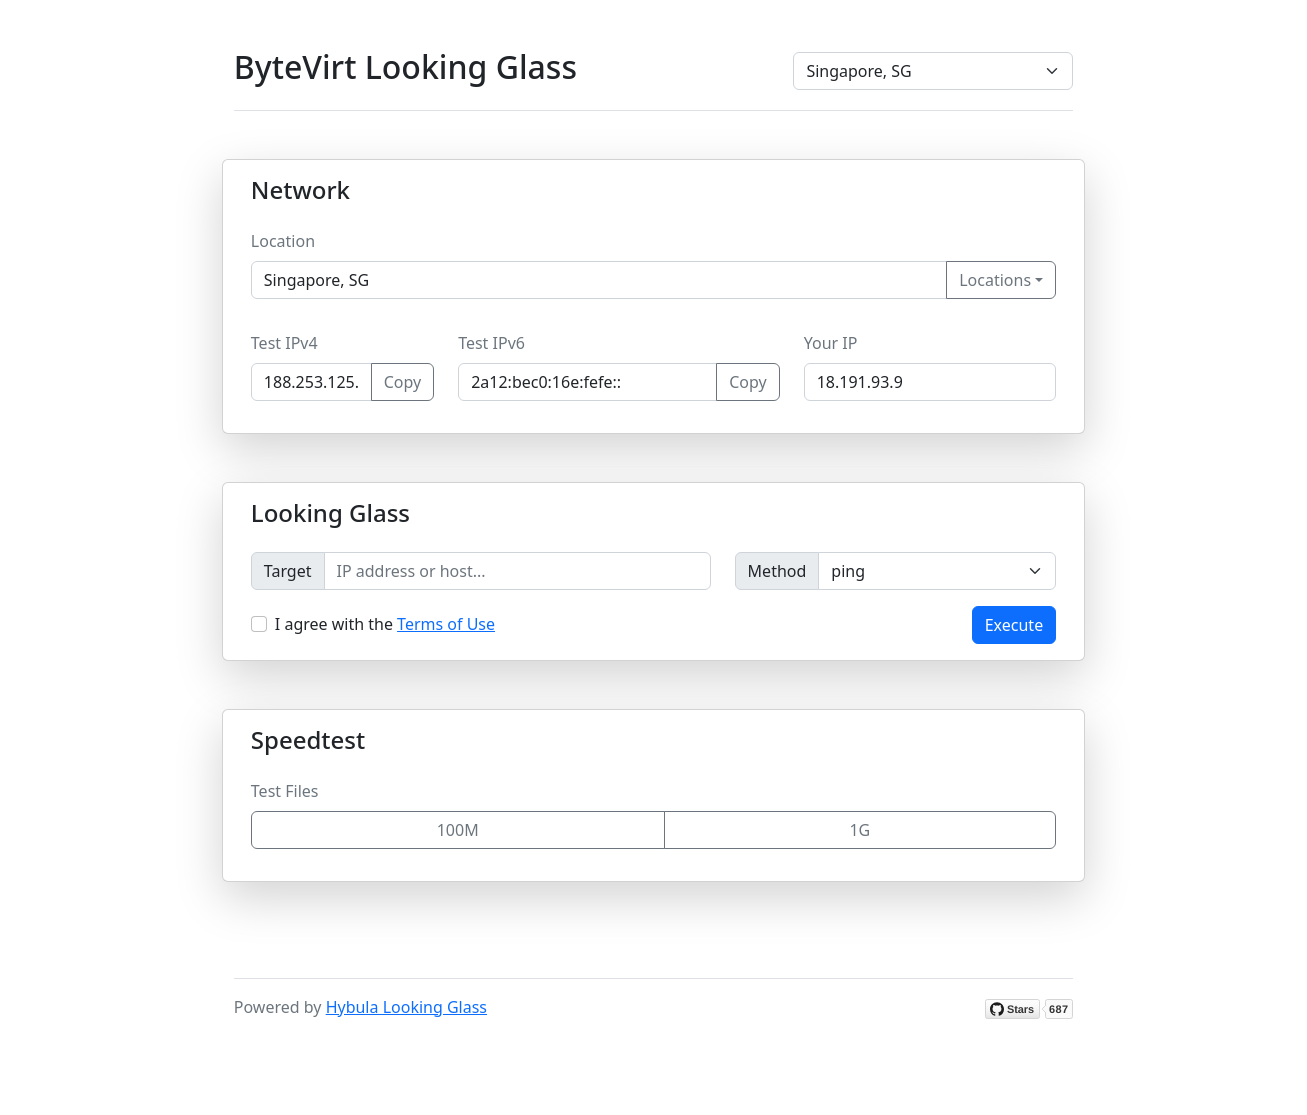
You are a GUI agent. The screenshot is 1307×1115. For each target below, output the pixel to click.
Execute (1014, 625)
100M (458, 830)
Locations (995, 280)
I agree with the (385, 624)
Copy (402, 382)
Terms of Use (446, 624)
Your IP (831, 343)
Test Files (285, 791)
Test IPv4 (284, 343)
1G (859, 830)
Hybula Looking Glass (406, 1007)
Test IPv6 (491, 343)
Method (777, 571)
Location (283, 241)
